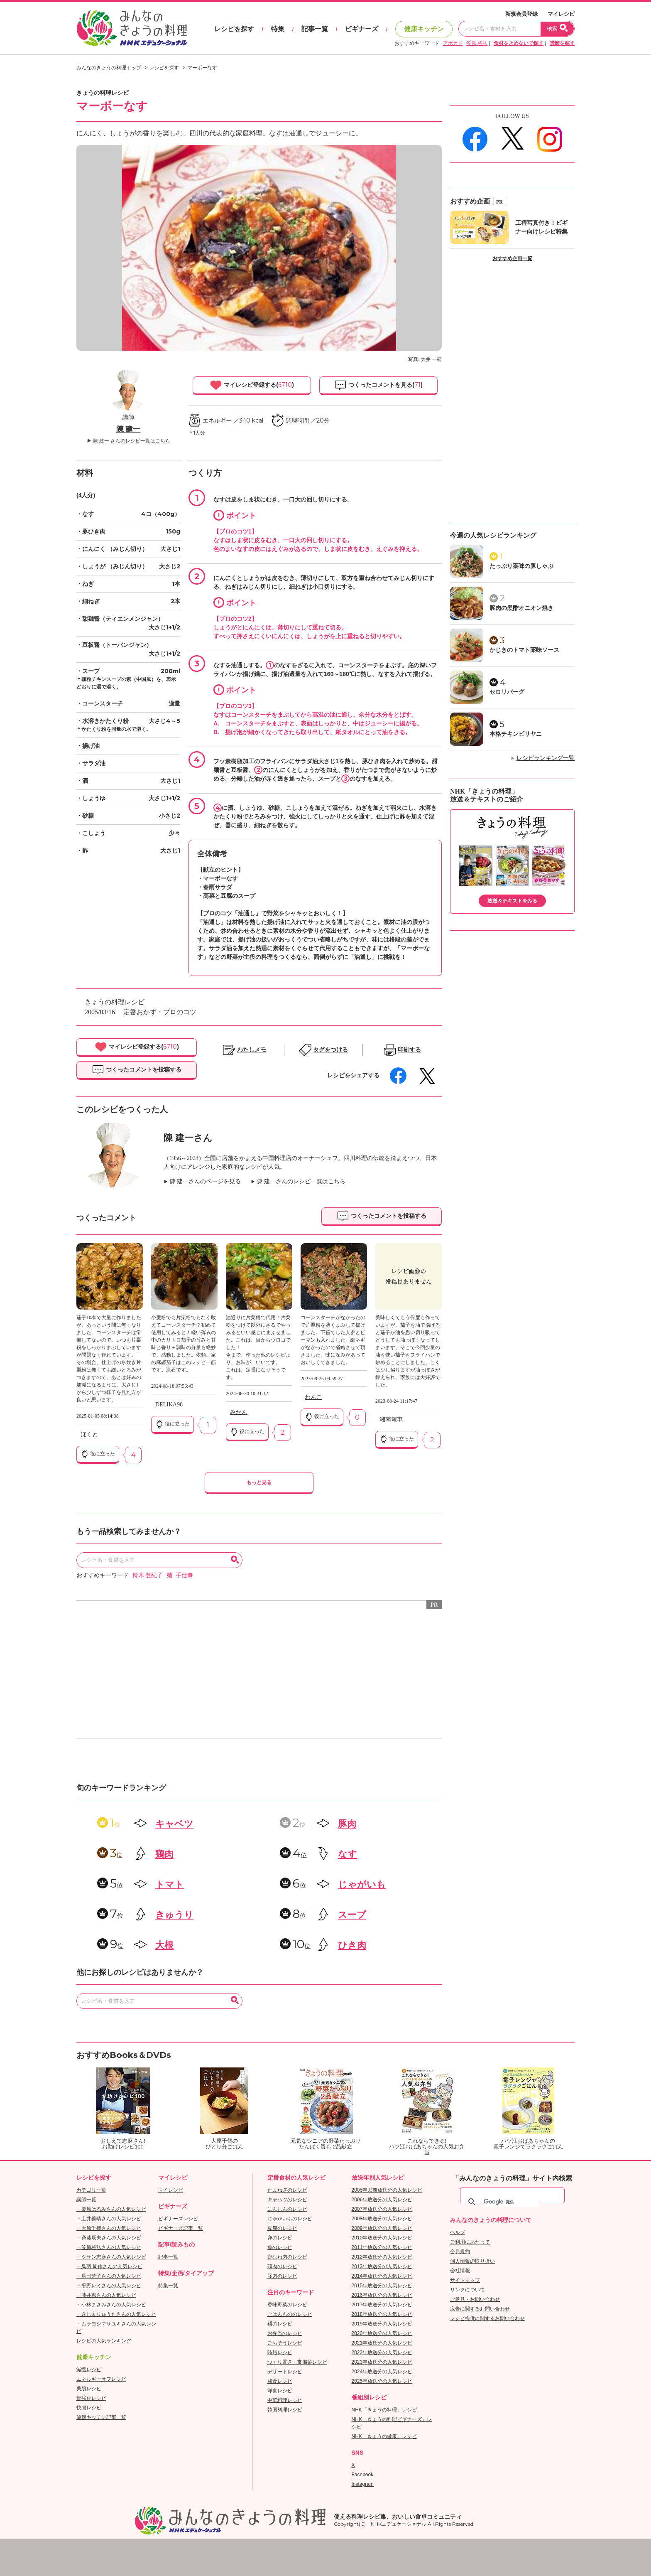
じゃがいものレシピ (289, 2219)
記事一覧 (314, 28)
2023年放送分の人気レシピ (382, 2362)
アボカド (453, 43)
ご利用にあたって (470, 2242)
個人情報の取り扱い (472, 2261)
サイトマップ (465, 2280)
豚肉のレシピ (282, 2276)
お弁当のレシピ (284, 2333)
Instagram (363, 2484)
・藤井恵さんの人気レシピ (106, 2295)
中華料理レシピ (284, 2400)
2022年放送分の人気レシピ (382, 2352)
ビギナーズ (361, 28)
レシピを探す (234, 28)
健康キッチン (424, 28)
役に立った (98, 1454)
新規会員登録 (521, 14)
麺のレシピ (279, 2324)
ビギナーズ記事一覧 (180, 2228)
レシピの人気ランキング (103, 2341)
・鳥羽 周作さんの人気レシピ (109, 2266)
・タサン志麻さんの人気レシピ (111, 2257)
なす (347, 1854)
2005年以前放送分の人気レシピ (387, 2190)
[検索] (512, 2202)
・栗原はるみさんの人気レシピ (111, 2209)
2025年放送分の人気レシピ (382, 2381)
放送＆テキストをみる (512, 901)
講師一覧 (86, 2199)
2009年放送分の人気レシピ (382, 2228)
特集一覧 (168, 2285)
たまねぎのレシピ (287, 2190)
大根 (164, 1945)
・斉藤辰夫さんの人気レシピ (108, 2238)
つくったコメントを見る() (378, 385)
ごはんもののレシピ (289, 2314)
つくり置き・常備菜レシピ (297, 2362)
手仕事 (184, 1575)
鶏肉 (164, 1854)
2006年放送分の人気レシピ (382, 2199)
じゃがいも (362, 1884)
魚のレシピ (279, 2247)
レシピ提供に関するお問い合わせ (487, 2318)
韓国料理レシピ (284, 2410)
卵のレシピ (279, 2238)
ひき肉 (352, 1945)
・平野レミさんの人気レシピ (108, 2285)
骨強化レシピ (91, 2398)
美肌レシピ (88, 2389)
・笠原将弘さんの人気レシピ (108, 2247)
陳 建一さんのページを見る (205, 1181)
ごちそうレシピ (284, 2343)
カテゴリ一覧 (91, 2190)
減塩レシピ (88, 2369)
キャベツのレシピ (287, 2199)
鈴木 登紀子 (147, 1575)
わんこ (313, 1397)
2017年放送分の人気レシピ (382, 2305)
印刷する (409, 1050)
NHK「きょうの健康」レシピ (384, 2436)
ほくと (89, 1434)
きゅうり (174, 1915)
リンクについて (467, 2290)
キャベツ (174, 1824)
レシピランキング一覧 (545, 758)
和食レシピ (279, 2381)
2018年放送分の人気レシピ (382, 2314)
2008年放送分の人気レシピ (382, 2219)
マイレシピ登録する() (252, 385)
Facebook (363, 2475)
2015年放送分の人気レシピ (382, 2285)
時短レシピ (279, 2352)
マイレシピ (561, 14)
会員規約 (460, 2251)
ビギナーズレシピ (178, 2219)
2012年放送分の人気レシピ (382, 2257)
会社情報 (460, 2271)
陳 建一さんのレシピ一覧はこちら (301, 1181)
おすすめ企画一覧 (512, 258)
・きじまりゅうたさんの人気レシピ (116, 2314)
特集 (277, 28)
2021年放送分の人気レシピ (382, 2343)
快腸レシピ (88, 2408)
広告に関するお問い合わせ (480, 2309)
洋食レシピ (279, 2391)
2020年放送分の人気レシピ (382, 2333)
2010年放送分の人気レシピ (382, 2238)
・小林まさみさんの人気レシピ (111, 2305)
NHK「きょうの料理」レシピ (384, 2410)
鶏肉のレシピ (282, 2266)
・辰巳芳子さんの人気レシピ (108, 2276)
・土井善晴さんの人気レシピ (108, 2219)
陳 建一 (128, 429)
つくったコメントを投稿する (136, 1069)
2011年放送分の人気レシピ (382, 2247)
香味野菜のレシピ (287, 2305)
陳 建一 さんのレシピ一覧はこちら (131, 441)
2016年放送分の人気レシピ (382, 2295)
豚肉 (347, 1824)
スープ (352, 1915)
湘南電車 (391, 1419)
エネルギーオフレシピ (101, 2379)
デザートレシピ (284, 2371)
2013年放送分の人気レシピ (382, 2266)
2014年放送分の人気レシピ (382, 2276)
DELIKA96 (169, 1404)
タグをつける (330, 1050)
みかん (238, 1412)
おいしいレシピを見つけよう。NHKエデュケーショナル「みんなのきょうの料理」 (132, 28)
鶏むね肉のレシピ (287, 2257)
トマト (169, 1884)
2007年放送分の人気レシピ (382, 2209)
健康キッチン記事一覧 (101, 2417)
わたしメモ (251, 1050)
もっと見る (259, 1482)
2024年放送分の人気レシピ (382, 2371)
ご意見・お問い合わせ (475, 2299)
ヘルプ (457, 2232)
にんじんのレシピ (287, 2209)
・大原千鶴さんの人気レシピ (108, 2228)
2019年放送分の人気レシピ (382, 2324)
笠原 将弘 (476, 43)
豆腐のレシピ (282, 2228)
